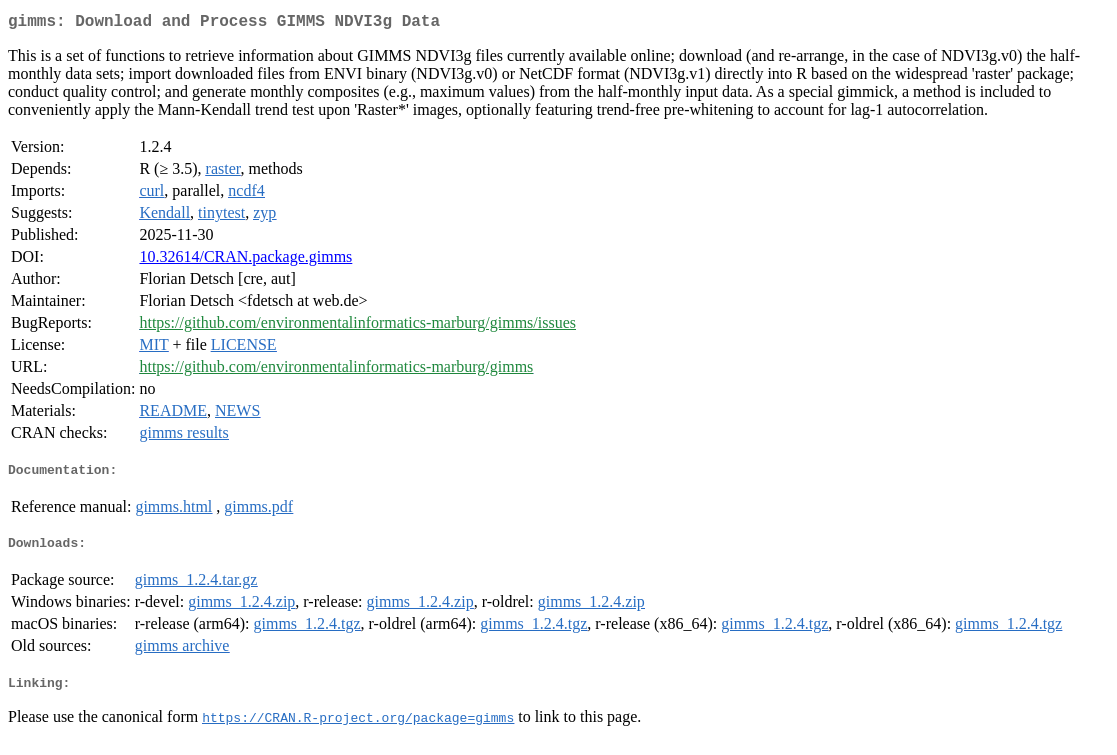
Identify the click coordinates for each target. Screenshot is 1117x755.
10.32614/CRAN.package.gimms (245, 260)
